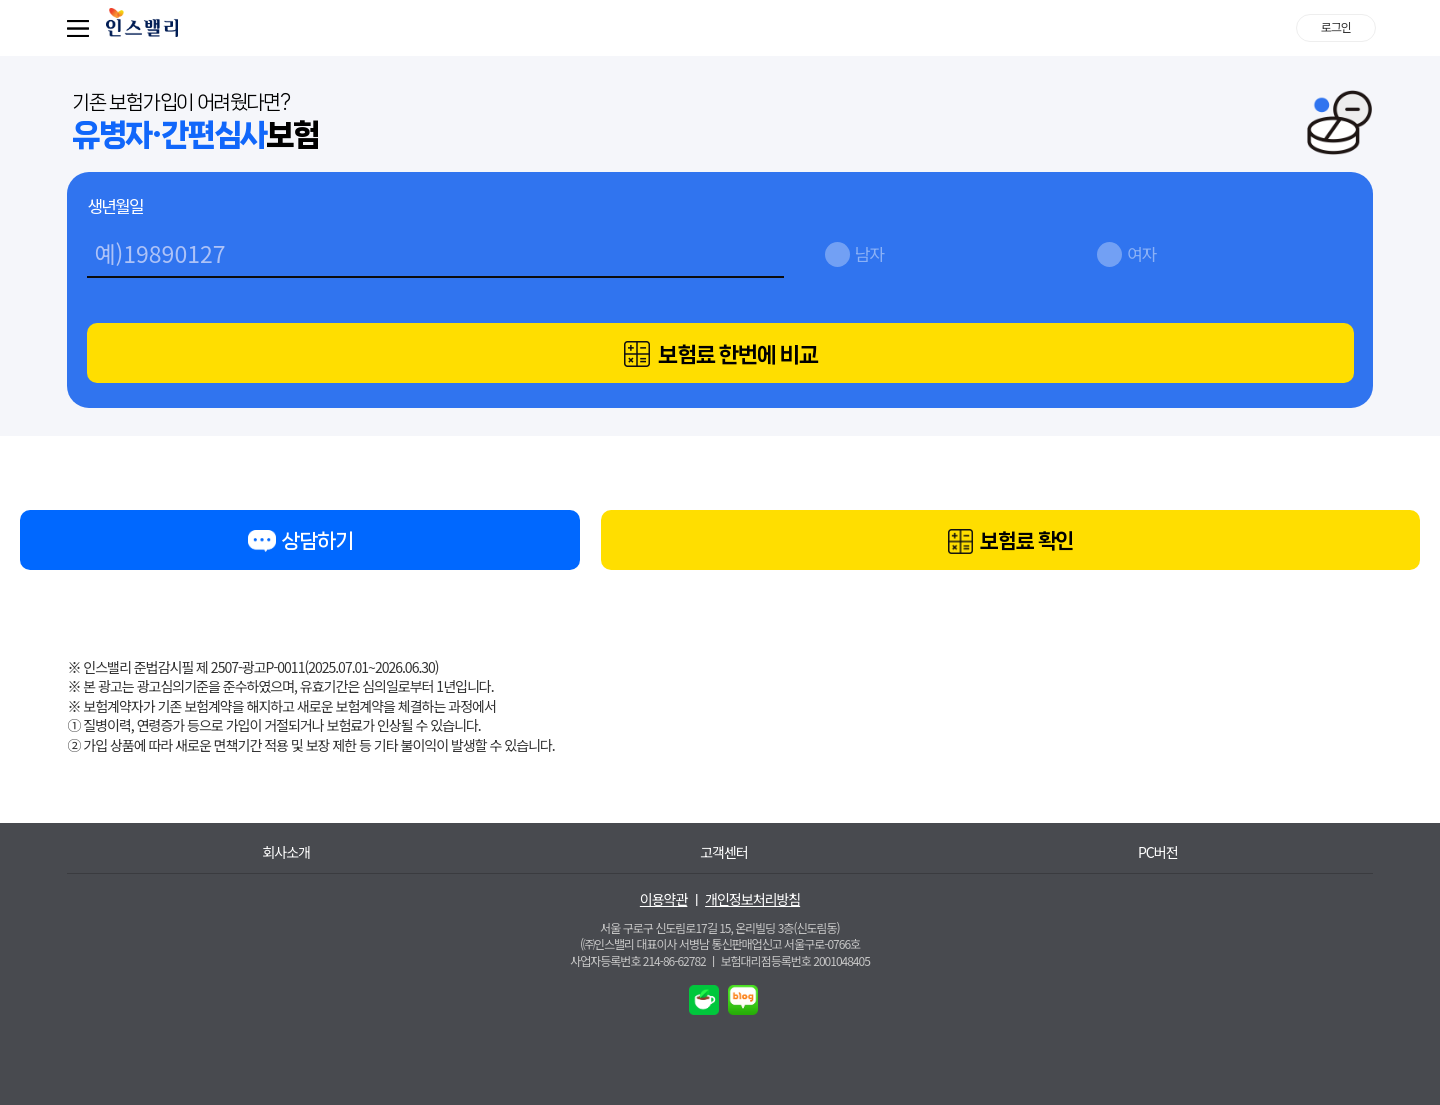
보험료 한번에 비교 (720, 354)
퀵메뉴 (82, 28)
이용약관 (664, 899)
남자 (869, 253)
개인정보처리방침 (752, 899)
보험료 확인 (1011, 542)
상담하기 (300, 544)
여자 (1141, 253)
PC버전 (1158, 852)
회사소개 (286, 852)
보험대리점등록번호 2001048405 (795, 960)
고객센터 (724, 852)
